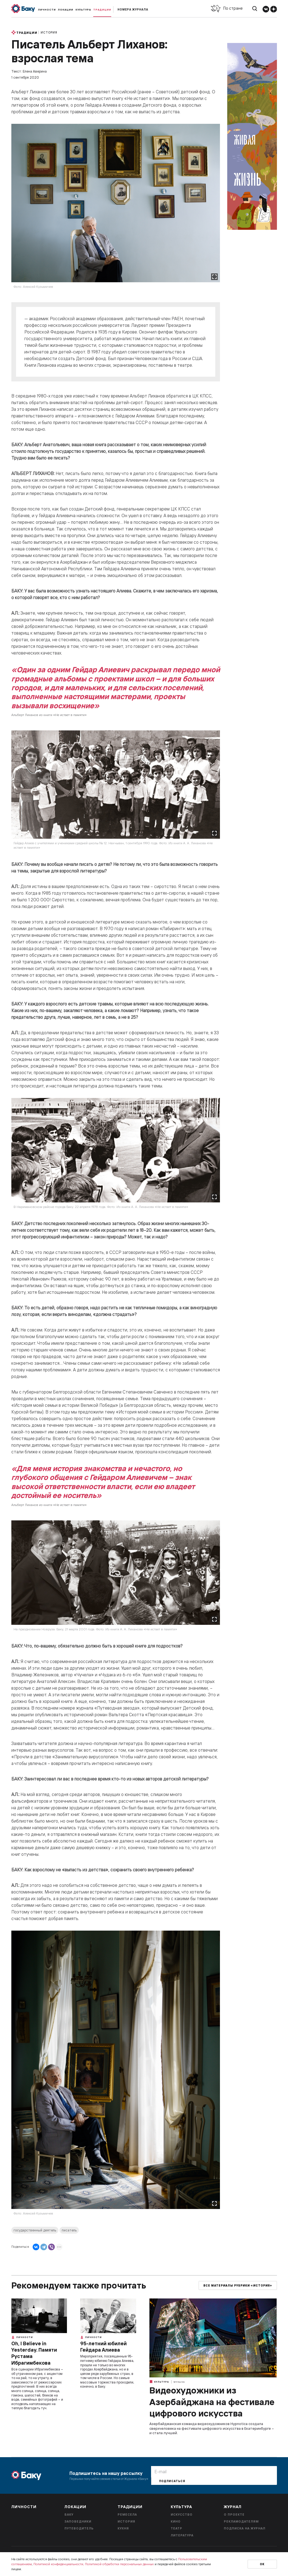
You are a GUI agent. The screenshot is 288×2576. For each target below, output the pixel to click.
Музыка (179, 2381)
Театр (176, 2528)
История (49, 32)
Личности (47, 9)
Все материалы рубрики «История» (237, 2285)
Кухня (123, 2528)
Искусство (182, 2514)
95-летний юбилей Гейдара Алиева (103, 2346)
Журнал (233, 2506)
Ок (262, 2564)
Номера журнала (133, 9)
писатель (69, 2230)
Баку (68, 2514)
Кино (176, 2521)
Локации (65, 9)
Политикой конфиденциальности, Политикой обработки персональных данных (93, 2564)
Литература (182, 2535)
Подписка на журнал (244, 2528)
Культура (83, 9)
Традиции (102, 9)
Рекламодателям (241, 2521)
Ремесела (127, 2514)
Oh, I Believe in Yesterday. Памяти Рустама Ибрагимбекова (34, 2353)
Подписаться (172, 2481)
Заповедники (77, 2521)
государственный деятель (35, 2230)
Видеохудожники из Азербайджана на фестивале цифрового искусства (211, 2402)
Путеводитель (79, 2528)
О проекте (234, 2514)
